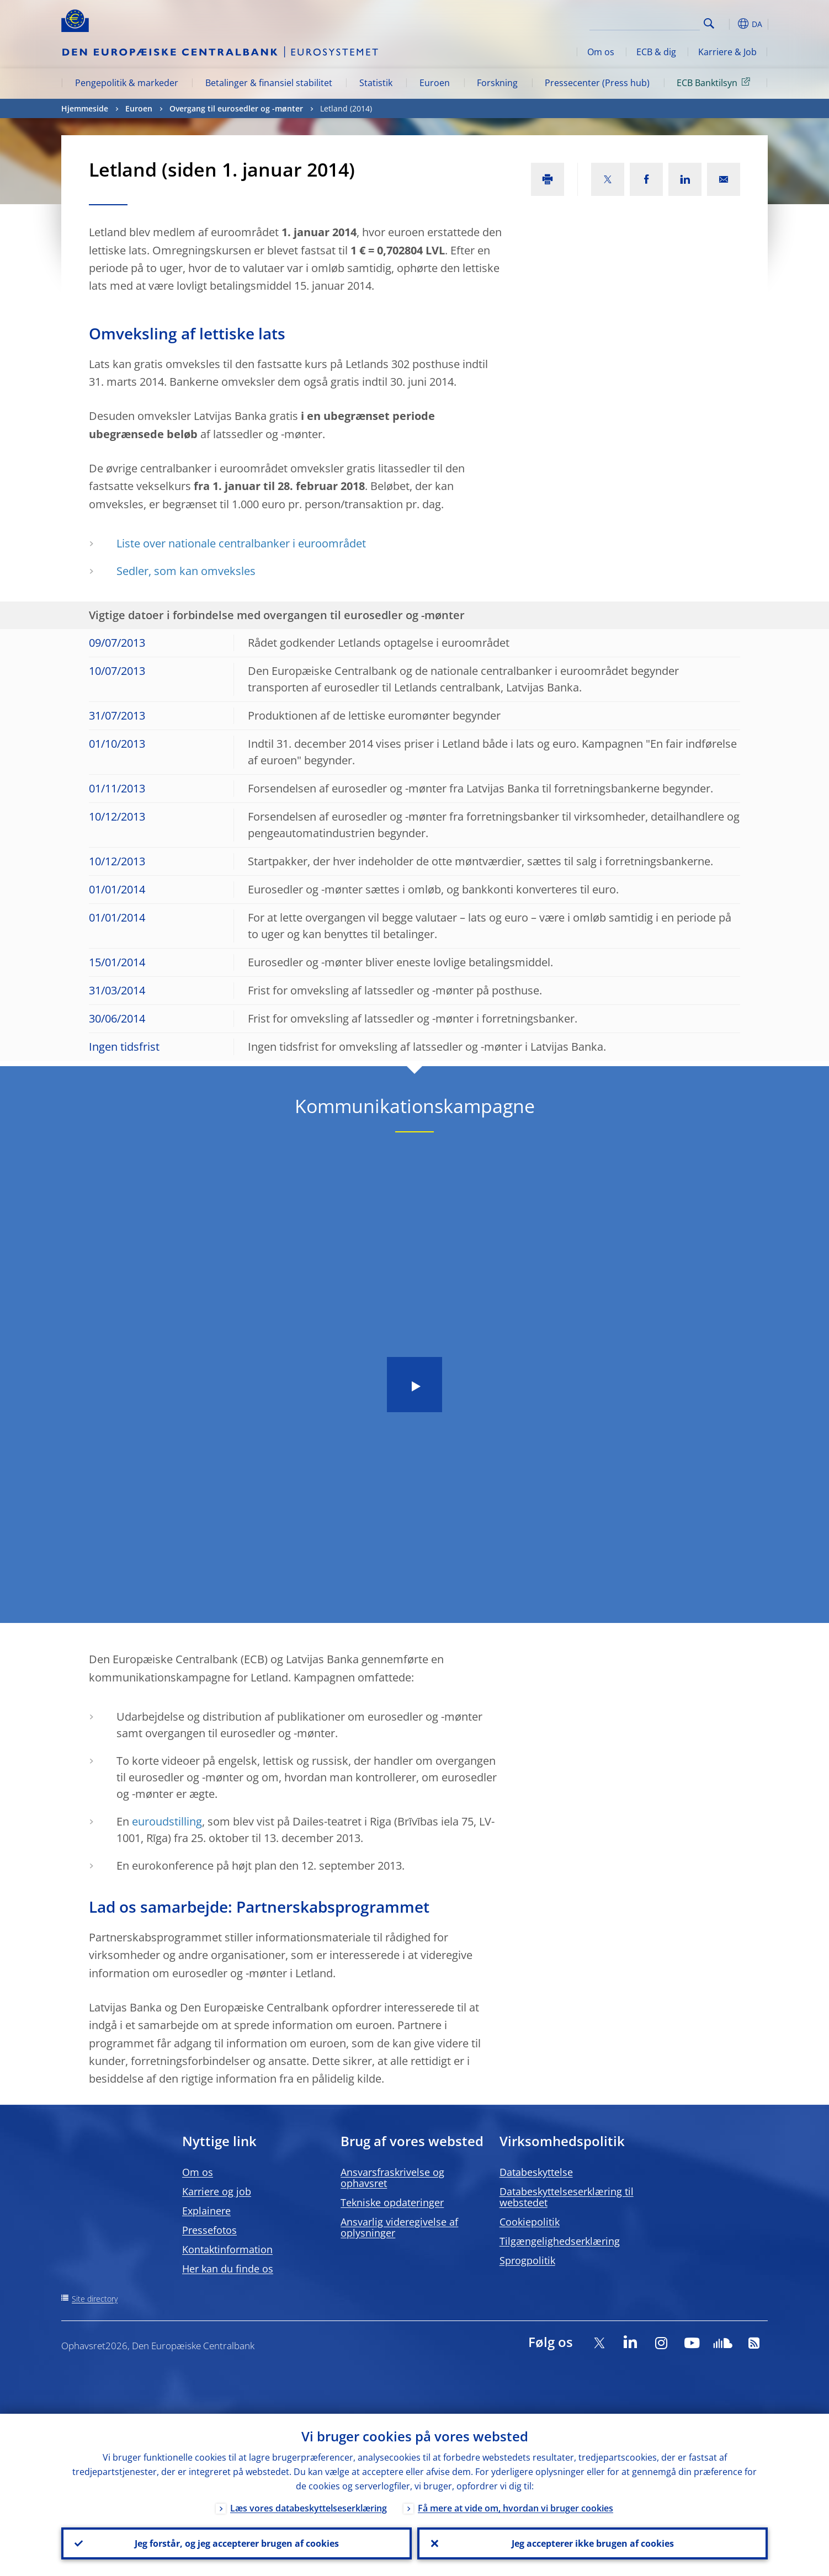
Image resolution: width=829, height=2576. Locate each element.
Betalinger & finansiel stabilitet (268, 83)
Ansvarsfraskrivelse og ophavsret (392, 2177)
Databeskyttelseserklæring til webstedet (566, 2197)
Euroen (434, 83)
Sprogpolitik (527, 2260)
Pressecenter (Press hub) (597, 83)
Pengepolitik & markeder (126, 83)
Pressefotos (209, 2230)
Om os (600, 52)
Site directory (95, 2298)
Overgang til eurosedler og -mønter (236, 108)
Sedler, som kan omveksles (186, 570)
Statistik (375, 83)
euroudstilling (167, 1821)
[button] (729, 23)
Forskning (497, 83)
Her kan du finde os (227, 2268)
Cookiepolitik (529, 2221)
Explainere (206, 2210)
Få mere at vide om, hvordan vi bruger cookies (515, 2508)
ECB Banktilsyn (715, 82)
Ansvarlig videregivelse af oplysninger (399, 2227)
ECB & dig (656, 52)
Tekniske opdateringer (392, 2202)
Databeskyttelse (536, 2172)
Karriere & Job (727, 52)
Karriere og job (216, 2191)
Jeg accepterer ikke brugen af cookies (593, 2543)
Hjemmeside (84, 108)
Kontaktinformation (227, 2249)
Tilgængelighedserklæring (559, 2241)
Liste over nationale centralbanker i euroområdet (241, 543)
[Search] (644, 22)
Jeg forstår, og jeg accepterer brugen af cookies (237, 2543)
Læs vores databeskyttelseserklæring (308, 2508)
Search (709, 23)
